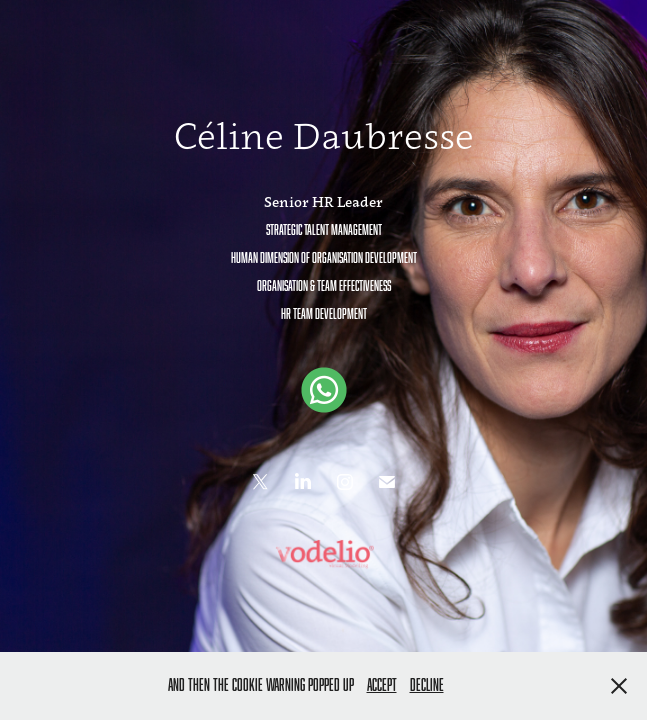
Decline (427, 685)
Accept (382, 685)
